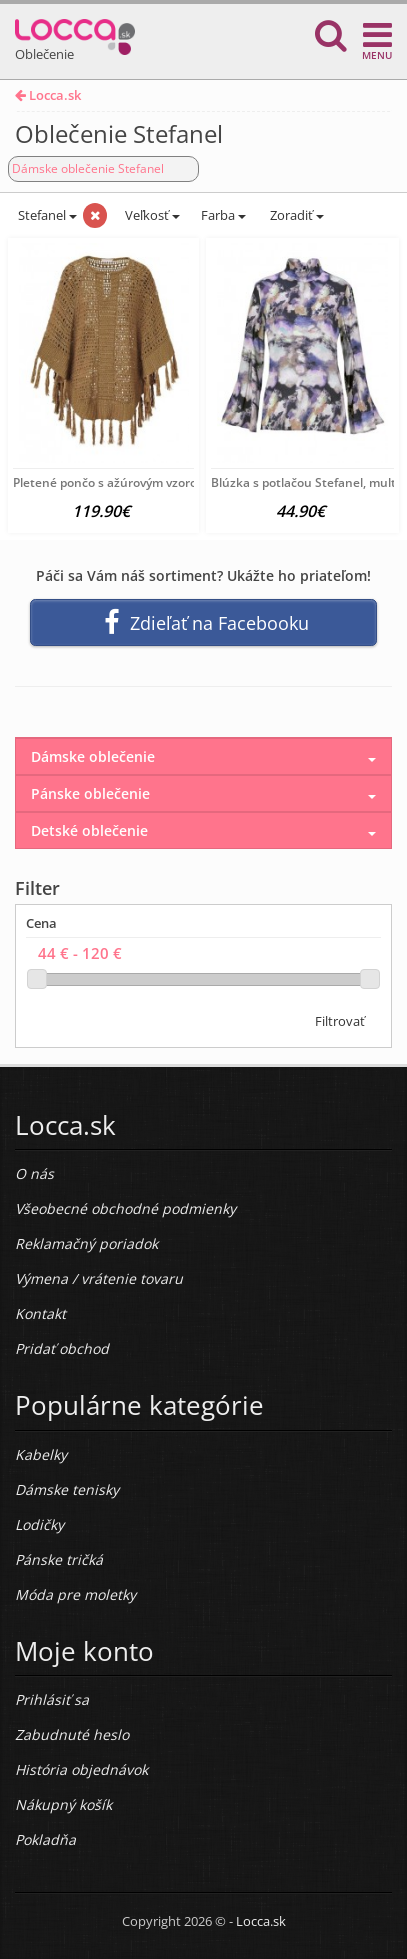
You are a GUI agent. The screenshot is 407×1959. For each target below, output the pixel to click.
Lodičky (39, 1524)
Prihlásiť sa (52, 1699)
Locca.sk (48, 95)
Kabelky (41, 1454)
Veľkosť (151, 215)
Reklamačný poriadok (86, 1243)
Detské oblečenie (89, 830)
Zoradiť (295, 215)
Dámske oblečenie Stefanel (88, 168)
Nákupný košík (63, 1804)
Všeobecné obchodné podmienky (125, 1208)
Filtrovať (340, 1021)
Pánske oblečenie (90, 793)
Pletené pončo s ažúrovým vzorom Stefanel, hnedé (157, 482)
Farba (223, 215)
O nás (34, 1173)
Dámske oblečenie (93, 756)
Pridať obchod (62, 1348)
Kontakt (40, 1313)
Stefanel (46, 215)
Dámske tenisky (67, 1489)
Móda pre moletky (75, 1594)
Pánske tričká (59, 1559)
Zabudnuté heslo (72, 1734)
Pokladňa (45, 1839)
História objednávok (81, 1769)
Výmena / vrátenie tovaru (99, 1278)
